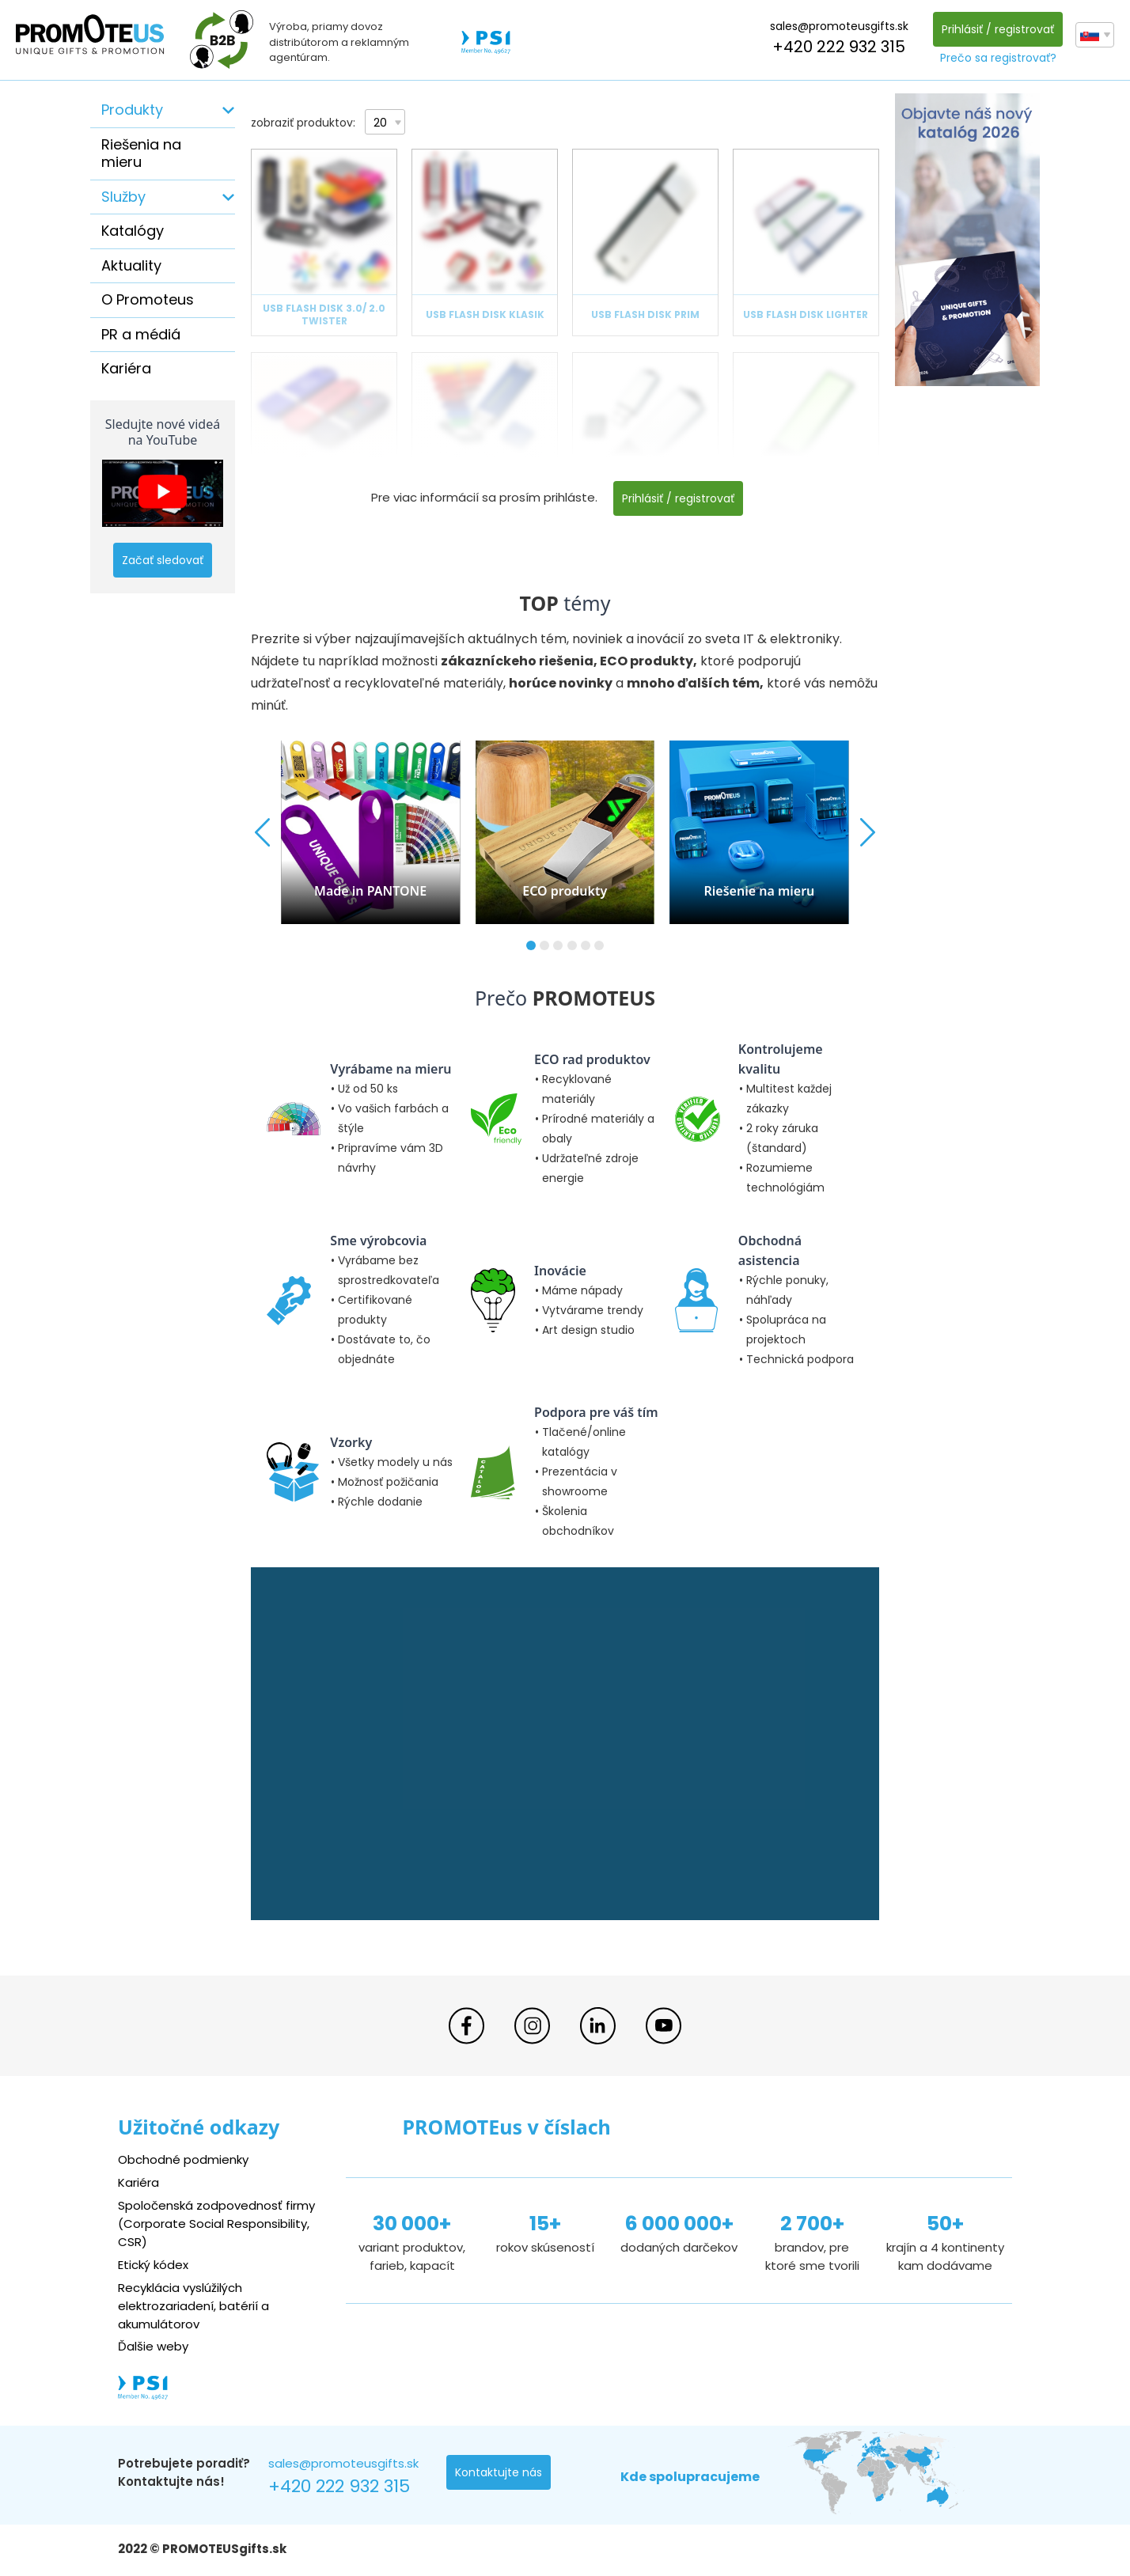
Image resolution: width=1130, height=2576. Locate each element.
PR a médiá (140, 334)
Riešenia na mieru (141, 153)
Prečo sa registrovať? (998, 58)
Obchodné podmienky (183, 2159)
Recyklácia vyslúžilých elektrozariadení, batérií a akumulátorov (193, 2305)
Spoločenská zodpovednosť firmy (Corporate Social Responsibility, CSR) (216, 2223)
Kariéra (126, 368)
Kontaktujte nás (498, 2472)
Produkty (132, 109)
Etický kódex (153, 2264)
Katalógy (132, 231)
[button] (531, 945)
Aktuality (131, 265)
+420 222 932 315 (838, 47)
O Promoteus (147, 299)
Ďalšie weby (153, 2346)
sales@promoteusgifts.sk (839, 26)
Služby (123, 196)
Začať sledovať (162, 560)
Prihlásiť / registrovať (998, 29)
